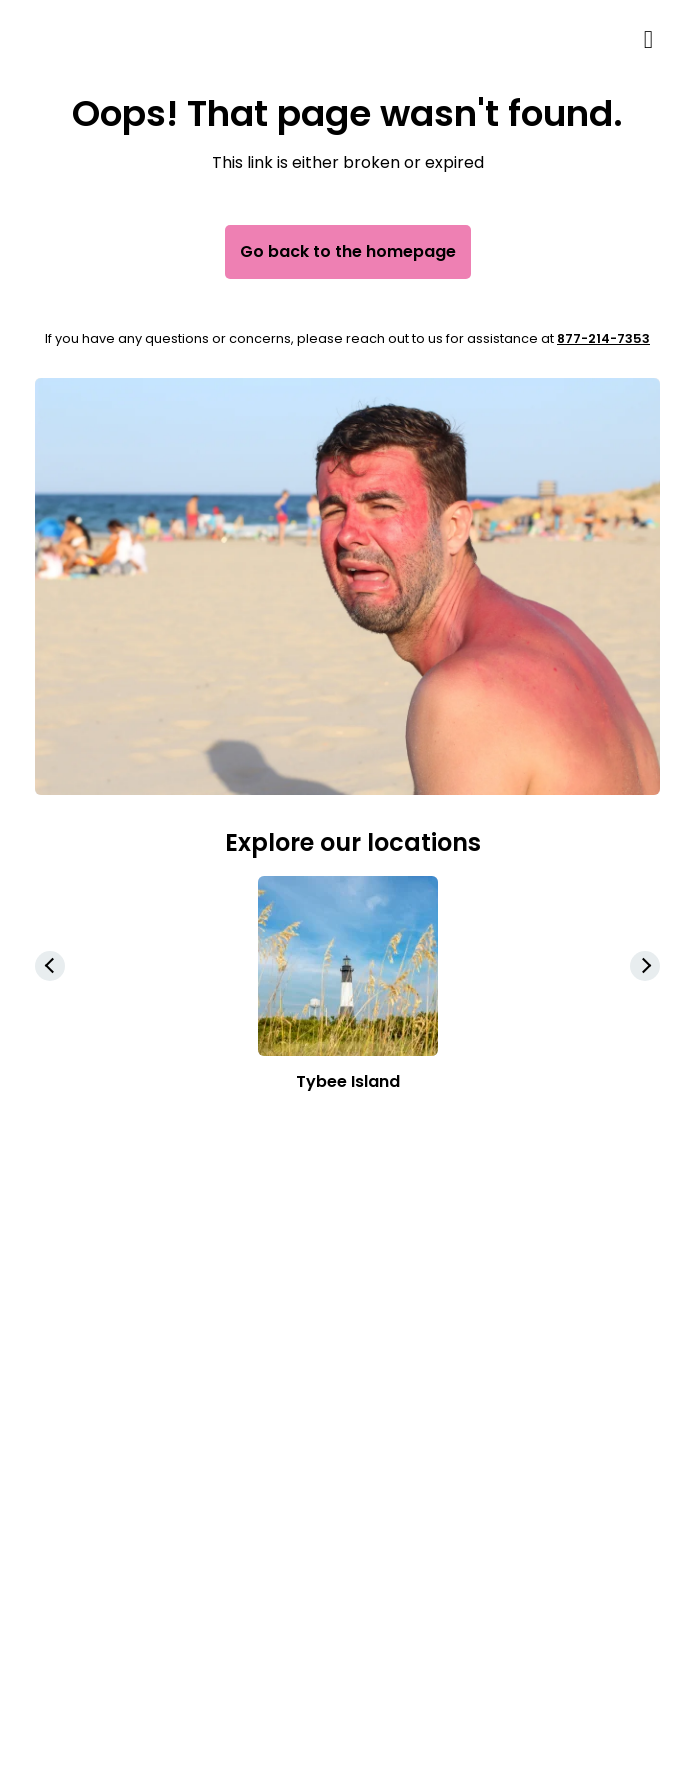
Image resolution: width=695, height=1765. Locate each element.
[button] (645, 966)
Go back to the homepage (348, 251)
